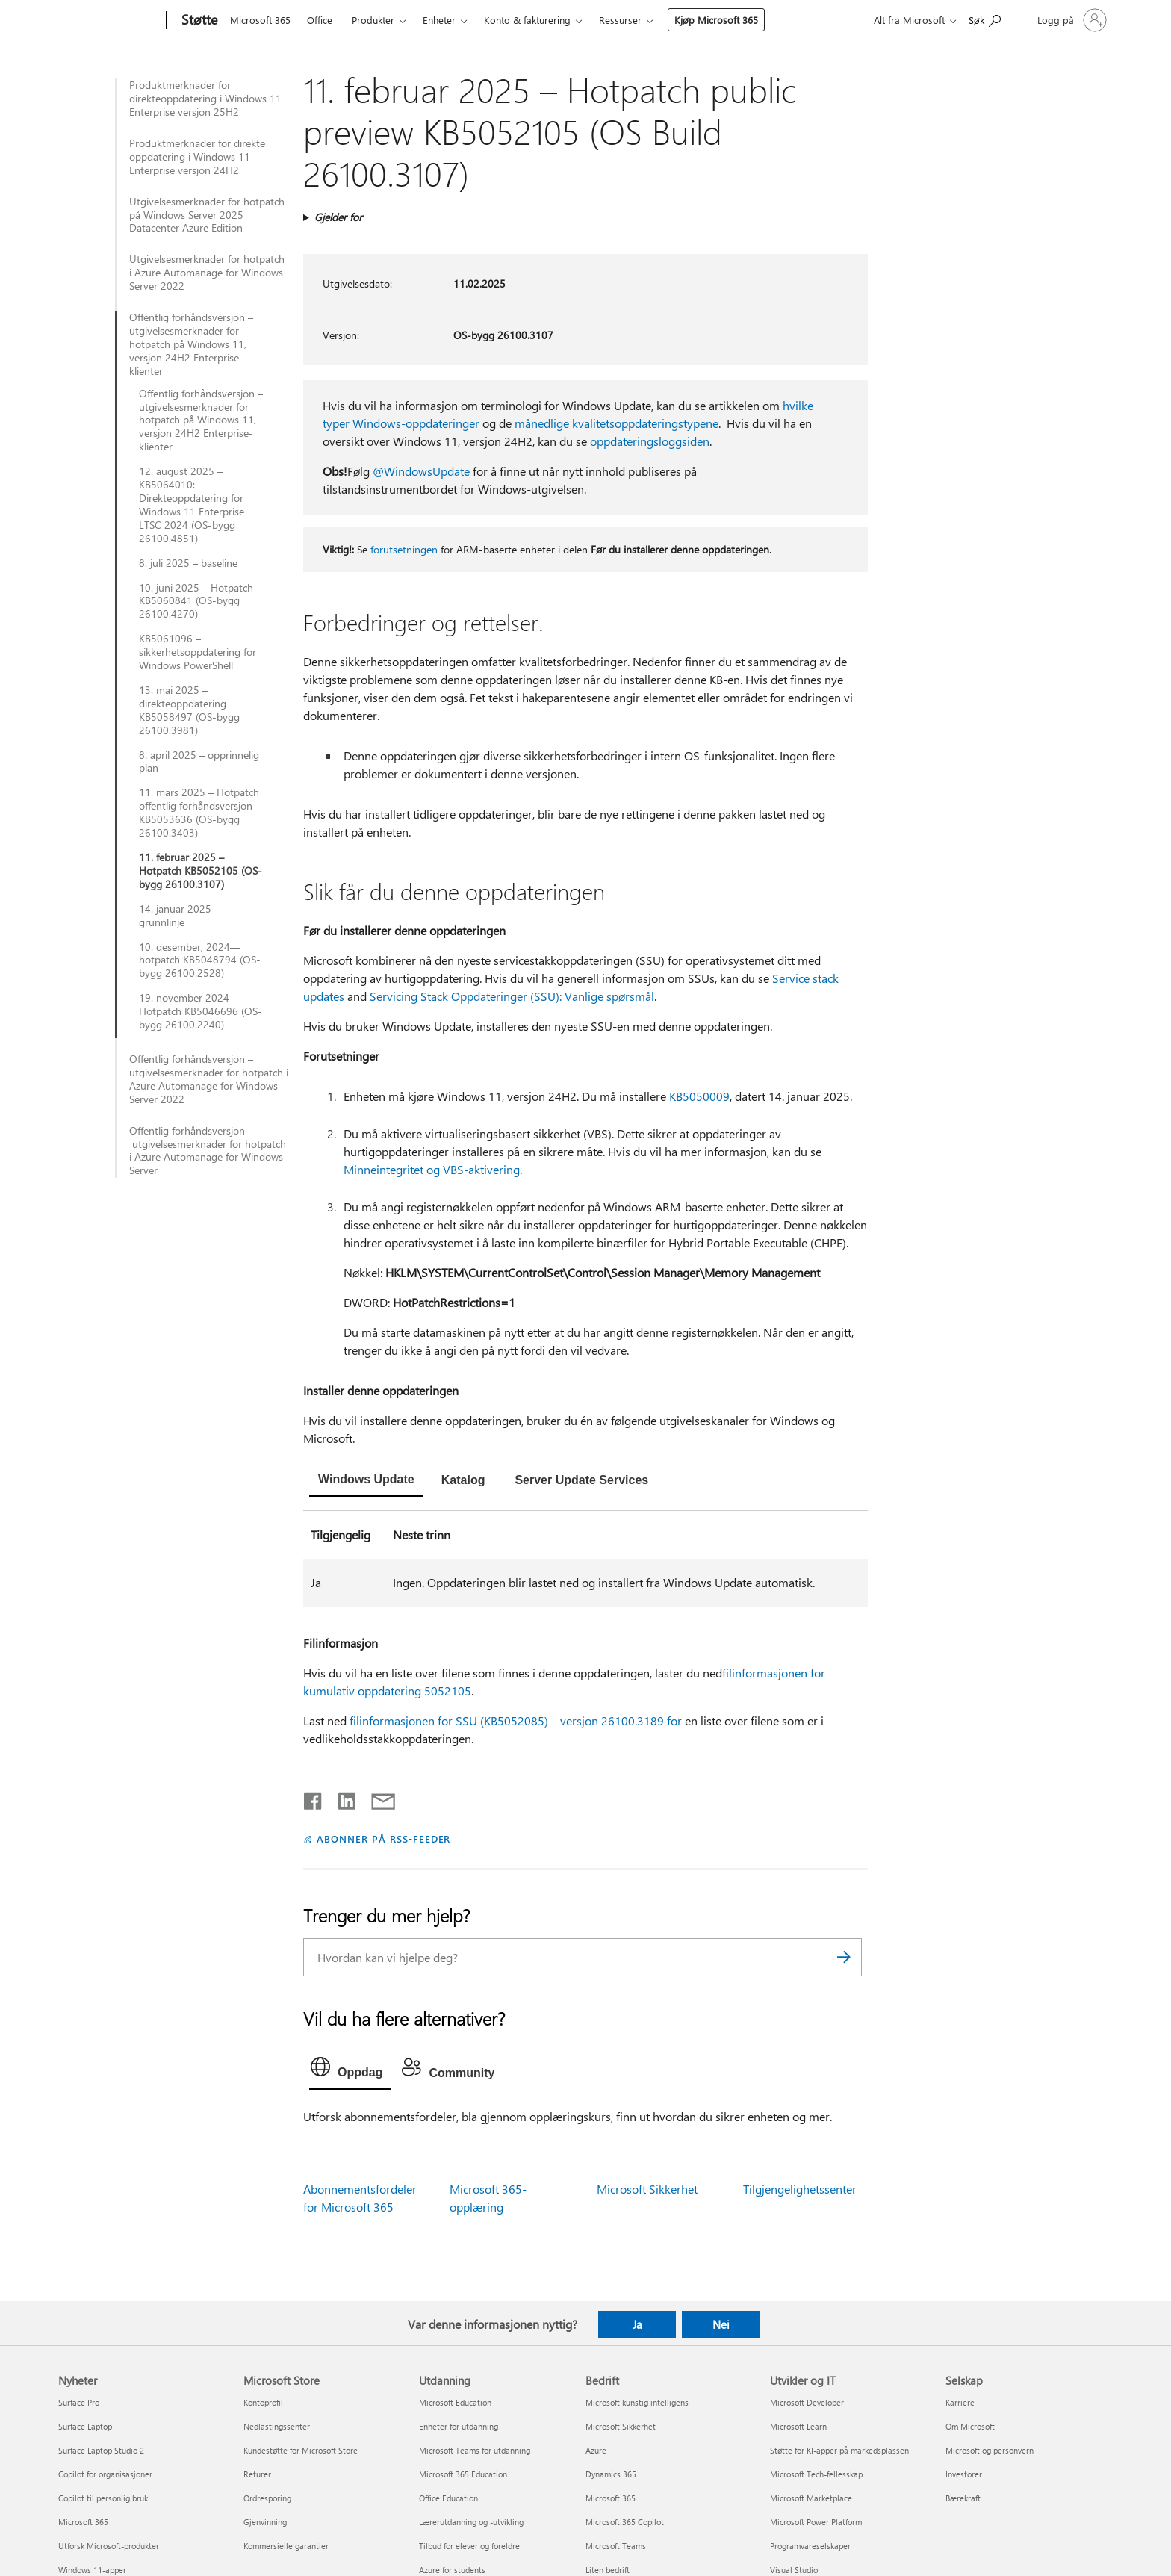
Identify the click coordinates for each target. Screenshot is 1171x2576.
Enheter (439, 19)
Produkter (373, 19)
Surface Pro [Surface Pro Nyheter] (78, 2402)
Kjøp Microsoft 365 (716, 19)
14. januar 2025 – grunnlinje (179, 915)
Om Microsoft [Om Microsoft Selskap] (970, 2426)
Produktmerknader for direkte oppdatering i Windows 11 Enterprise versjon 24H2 (197, 157)
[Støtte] (198, 21)
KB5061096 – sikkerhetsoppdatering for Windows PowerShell (197, 652)
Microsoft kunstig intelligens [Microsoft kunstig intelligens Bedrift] (637, 2402)
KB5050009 (699, 1096)
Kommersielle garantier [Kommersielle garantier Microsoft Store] (286, 2545)
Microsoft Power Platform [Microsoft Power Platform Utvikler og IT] (816, 2521)
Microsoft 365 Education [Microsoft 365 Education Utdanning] (463, 2474)
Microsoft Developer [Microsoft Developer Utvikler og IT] (807, 2402)
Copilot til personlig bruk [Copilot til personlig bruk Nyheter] (103, 2498)
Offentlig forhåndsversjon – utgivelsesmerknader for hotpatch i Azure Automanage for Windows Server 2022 (208, 1079)
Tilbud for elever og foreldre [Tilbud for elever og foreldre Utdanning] (469, 2545)
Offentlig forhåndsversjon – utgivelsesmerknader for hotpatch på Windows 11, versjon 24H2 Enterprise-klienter (191, 344)
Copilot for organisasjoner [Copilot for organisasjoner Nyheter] (105, 2474)
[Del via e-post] (376, 1798)
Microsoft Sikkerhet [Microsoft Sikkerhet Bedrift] (621, 2426)
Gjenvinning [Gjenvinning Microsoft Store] (265, 2521)
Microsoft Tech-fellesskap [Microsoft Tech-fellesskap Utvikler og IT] (816, 2474)
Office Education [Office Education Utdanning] (448, 2498)
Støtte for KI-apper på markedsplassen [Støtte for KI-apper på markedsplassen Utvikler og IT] (839, 2450)
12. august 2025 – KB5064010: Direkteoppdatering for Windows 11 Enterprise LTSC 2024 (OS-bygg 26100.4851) (191, 504)
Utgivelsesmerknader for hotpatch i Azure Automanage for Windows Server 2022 (207, 272)
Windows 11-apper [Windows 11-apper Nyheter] (92, 2569)
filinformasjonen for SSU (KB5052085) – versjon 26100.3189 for (516, 1720)
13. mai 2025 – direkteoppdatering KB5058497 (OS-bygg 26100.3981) (189, 710)
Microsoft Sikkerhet (647, 2189)
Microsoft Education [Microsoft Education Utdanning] (455, 2402)
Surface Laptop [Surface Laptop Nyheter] (85, 2426)
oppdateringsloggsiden (649, 441)
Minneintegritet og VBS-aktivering (432, 1169)
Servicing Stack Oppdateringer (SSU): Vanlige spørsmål (512, 996)
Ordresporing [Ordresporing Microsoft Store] (267, 2498)
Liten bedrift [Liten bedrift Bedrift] (608, 2569)
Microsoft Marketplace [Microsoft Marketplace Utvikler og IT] (811, 2498)
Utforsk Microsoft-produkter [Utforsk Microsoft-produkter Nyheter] (108, 2545)
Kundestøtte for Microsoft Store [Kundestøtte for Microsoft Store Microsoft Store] (300, 2450)
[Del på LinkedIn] (341, 1798)
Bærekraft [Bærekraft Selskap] (963, 2498)
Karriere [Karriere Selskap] (960, 2402)
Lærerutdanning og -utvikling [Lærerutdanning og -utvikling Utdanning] (471, 2521)
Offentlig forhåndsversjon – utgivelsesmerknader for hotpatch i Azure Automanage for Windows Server (207, 1151)
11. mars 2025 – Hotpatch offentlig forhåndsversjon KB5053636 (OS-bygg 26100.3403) (199, 812)
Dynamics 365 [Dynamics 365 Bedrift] (611, 2474)
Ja (637, 2324)
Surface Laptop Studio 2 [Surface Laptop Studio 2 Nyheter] (101, 2450)
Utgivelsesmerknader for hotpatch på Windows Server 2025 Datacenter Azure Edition (207, 215)
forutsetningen (404, 549)
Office (319, 19)
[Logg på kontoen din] (1070, 20)
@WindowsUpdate (421, 471)
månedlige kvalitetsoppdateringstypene (616, 423)
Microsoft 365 (260, 19)
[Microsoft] (109, 21)
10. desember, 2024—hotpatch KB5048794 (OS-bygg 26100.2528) (200, 960)
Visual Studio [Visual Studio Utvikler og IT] (794, 2569)
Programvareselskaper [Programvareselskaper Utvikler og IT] (810, 2545)
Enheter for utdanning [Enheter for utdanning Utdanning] (458, 2426)
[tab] (366, 1481)
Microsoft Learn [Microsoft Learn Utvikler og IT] (798, 2426)
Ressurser (620, 19)
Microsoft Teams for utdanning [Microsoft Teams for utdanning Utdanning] (474, 2450)
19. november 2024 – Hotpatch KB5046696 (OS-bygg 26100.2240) (200, 1011)
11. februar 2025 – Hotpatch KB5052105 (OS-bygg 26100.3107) (200, 871)
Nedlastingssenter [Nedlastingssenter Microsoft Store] (276, 2426)
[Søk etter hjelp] (984, 19)
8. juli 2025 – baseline (188, 563)
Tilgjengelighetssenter (800, 2189)
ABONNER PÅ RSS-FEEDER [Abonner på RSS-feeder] (383, 1838)
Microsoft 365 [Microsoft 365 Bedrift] (611, 2498)
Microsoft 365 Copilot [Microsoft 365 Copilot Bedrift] (625, 2521)
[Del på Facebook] (313, 1798)
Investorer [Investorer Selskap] (963, 2474)
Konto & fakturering (527, 19)
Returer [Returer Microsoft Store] (257, 2474)
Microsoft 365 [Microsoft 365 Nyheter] (83, 2521)
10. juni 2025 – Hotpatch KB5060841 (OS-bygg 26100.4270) (196, 601)
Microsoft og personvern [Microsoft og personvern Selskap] (989, 2450)
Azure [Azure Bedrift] (596, 2450)
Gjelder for (338, 217)
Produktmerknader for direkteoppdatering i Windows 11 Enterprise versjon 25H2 (205, 98)
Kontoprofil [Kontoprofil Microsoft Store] (263, 2402)
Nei (721, 2324)
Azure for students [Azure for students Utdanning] (452, 2569)
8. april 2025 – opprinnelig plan (199, 761)
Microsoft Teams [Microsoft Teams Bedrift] (616, 2545)
